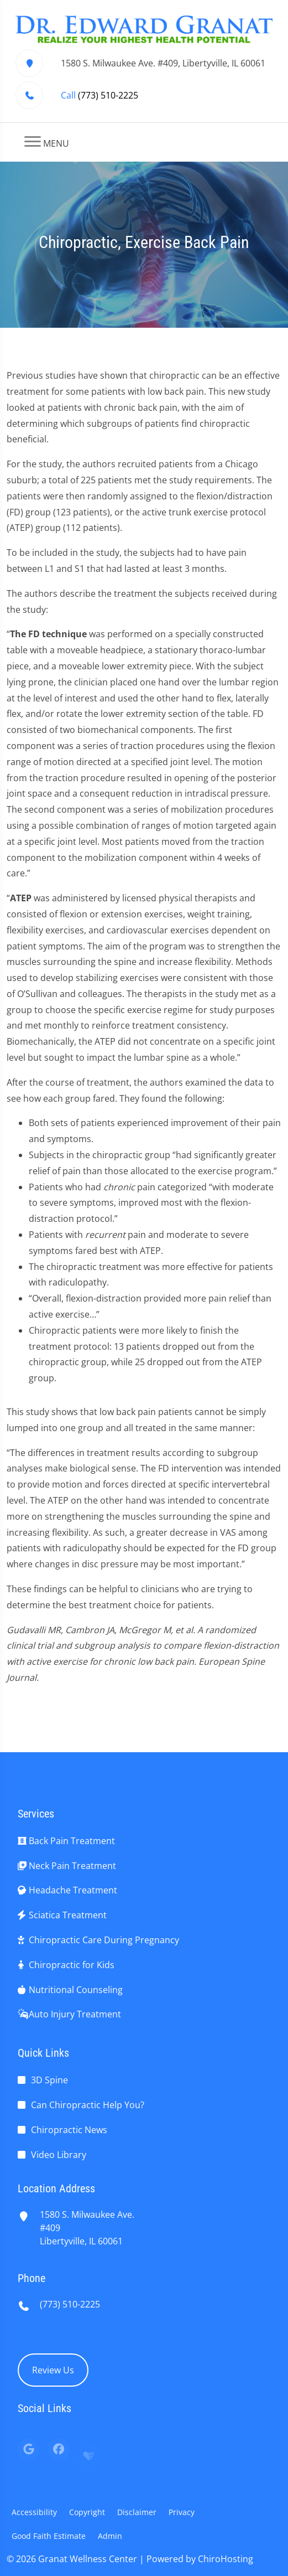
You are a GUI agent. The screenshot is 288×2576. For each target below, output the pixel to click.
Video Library (58, 2155)
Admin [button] (110, 2536)
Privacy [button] (182, 2512)
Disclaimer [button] (136, 2512)
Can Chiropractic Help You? (87, 2105)
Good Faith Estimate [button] (49, 2536)
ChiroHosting (225, 2559)
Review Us (53, 2370)
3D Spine (49, 2080)
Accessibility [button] (34, 2512)
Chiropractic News (69, 2130)
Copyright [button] (87, 2512)
